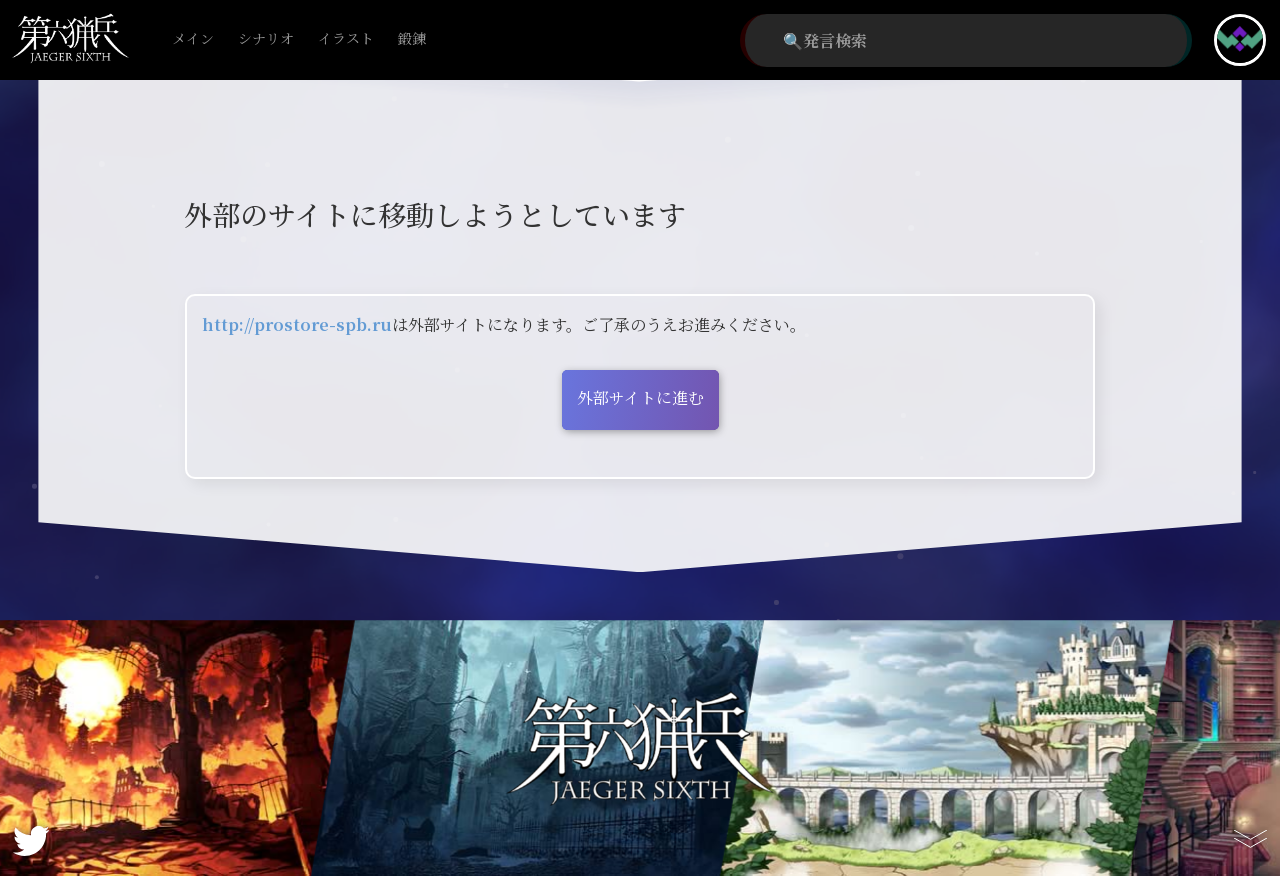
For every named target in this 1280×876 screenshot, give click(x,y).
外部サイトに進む (640, 397)
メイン (193, 39)
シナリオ (266, 39)
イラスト (346, 39)
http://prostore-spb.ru (297, 324)
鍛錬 (412, 39)
